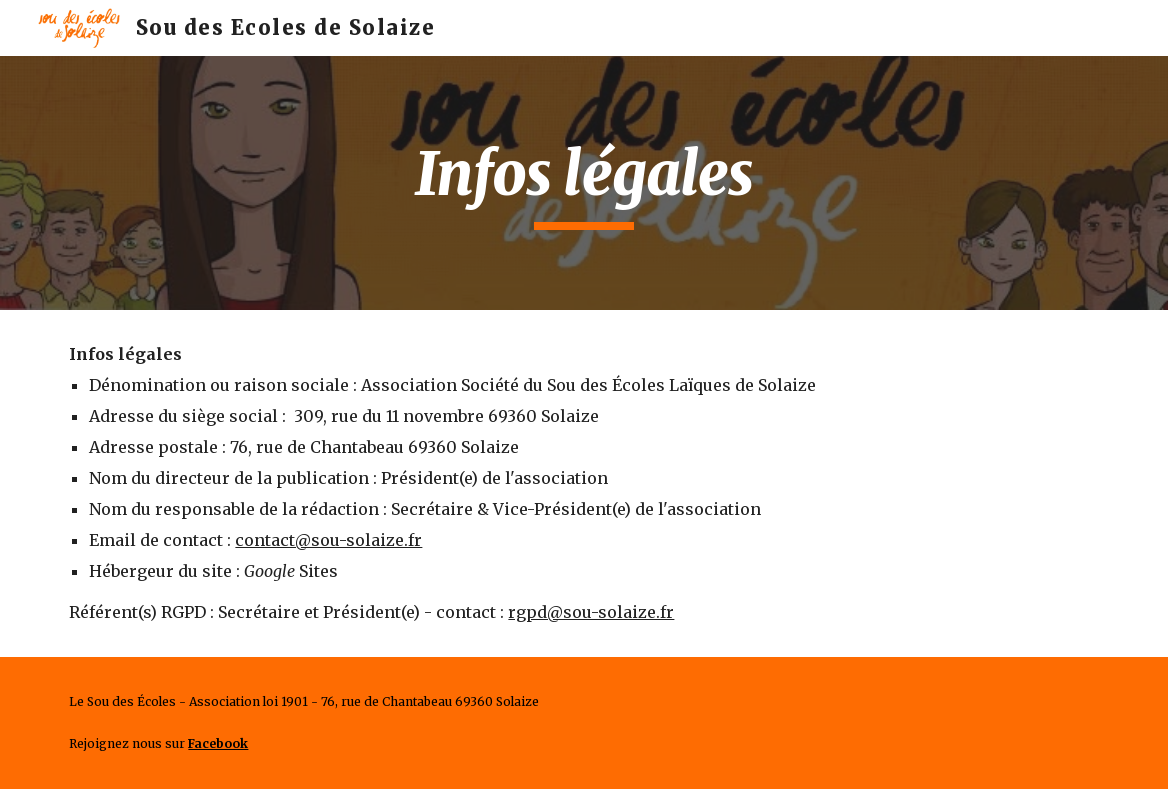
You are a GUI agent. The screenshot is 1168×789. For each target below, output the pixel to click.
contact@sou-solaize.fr (328, 540)
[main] (584, 183)
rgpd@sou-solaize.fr (591, 612)
